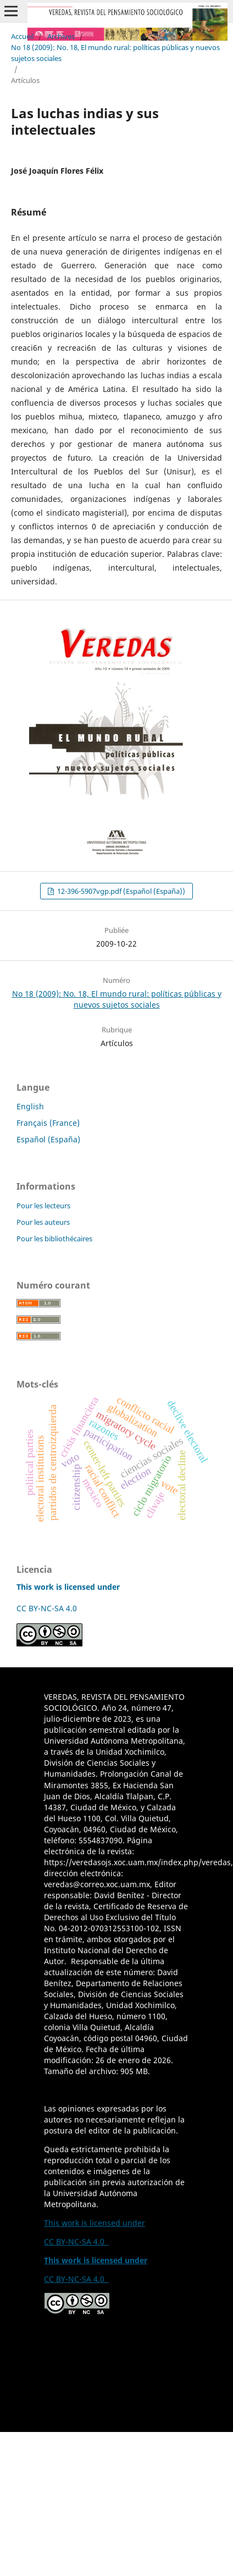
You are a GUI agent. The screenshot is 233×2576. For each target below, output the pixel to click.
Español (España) (48, 1139)
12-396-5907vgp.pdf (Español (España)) (120, 891)
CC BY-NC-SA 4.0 (48, 1608)
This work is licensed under (94, 2223)
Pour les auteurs (43, 1222)
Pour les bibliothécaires (54, 1238)
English (30, 1106)
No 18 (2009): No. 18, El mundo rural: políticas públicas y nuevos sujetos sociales (115, 52)
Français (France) (48, 1123)
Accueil (22, 36)
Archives (61, 36)
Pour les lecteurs (43, 1205)
